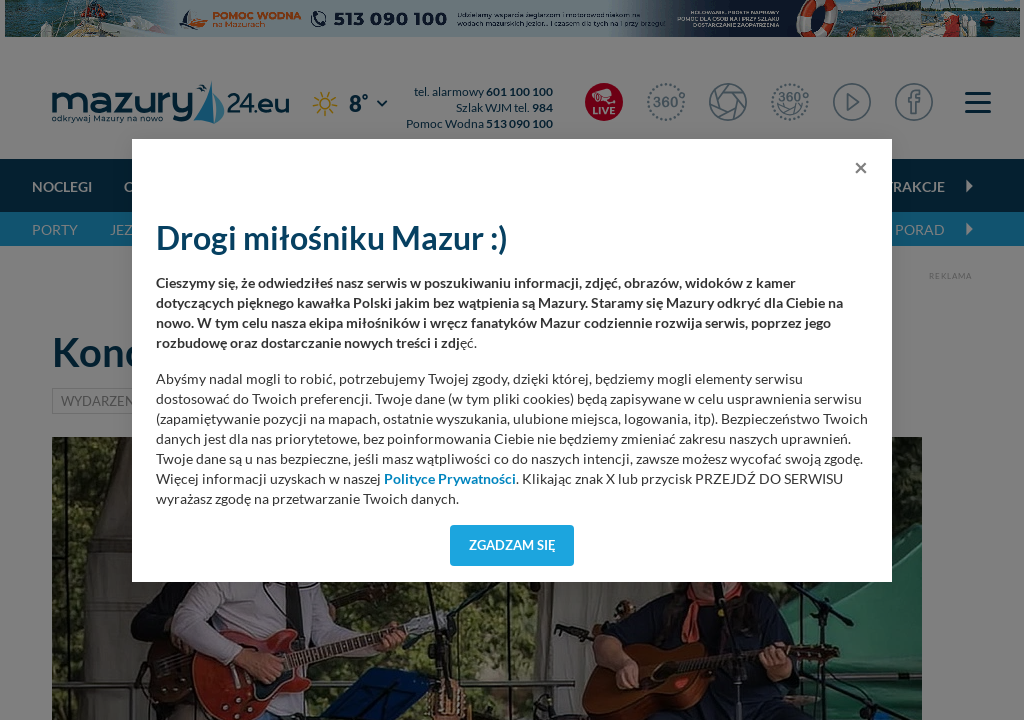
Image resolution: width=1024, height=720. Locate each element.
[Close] (861, 167)
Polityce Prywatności (450, 479)
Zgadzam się (512, 545)
